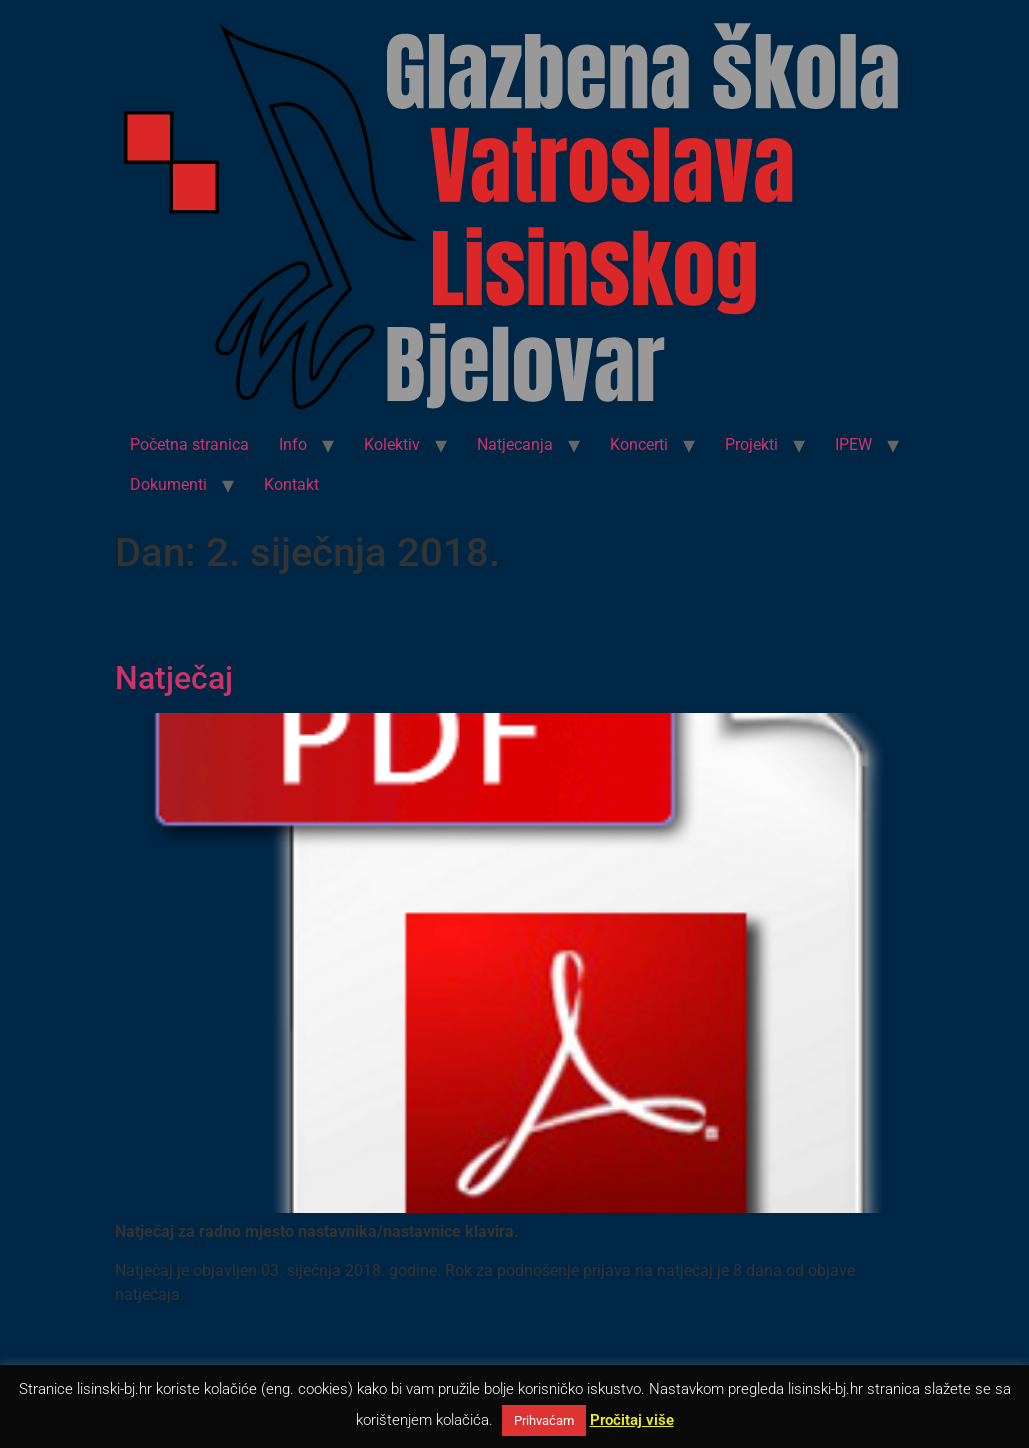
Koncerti (639, 444)
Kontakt (291, 484)
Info (293, 444)
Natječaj (174, 678)
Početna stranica (189, 444)
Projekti (751, 444)
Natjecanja (515, 444)
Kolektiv (392, 444)
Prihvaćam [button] (544, 1420)
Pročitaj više (632, 1420)
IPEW (853, 444)
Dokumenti (168, 484)
